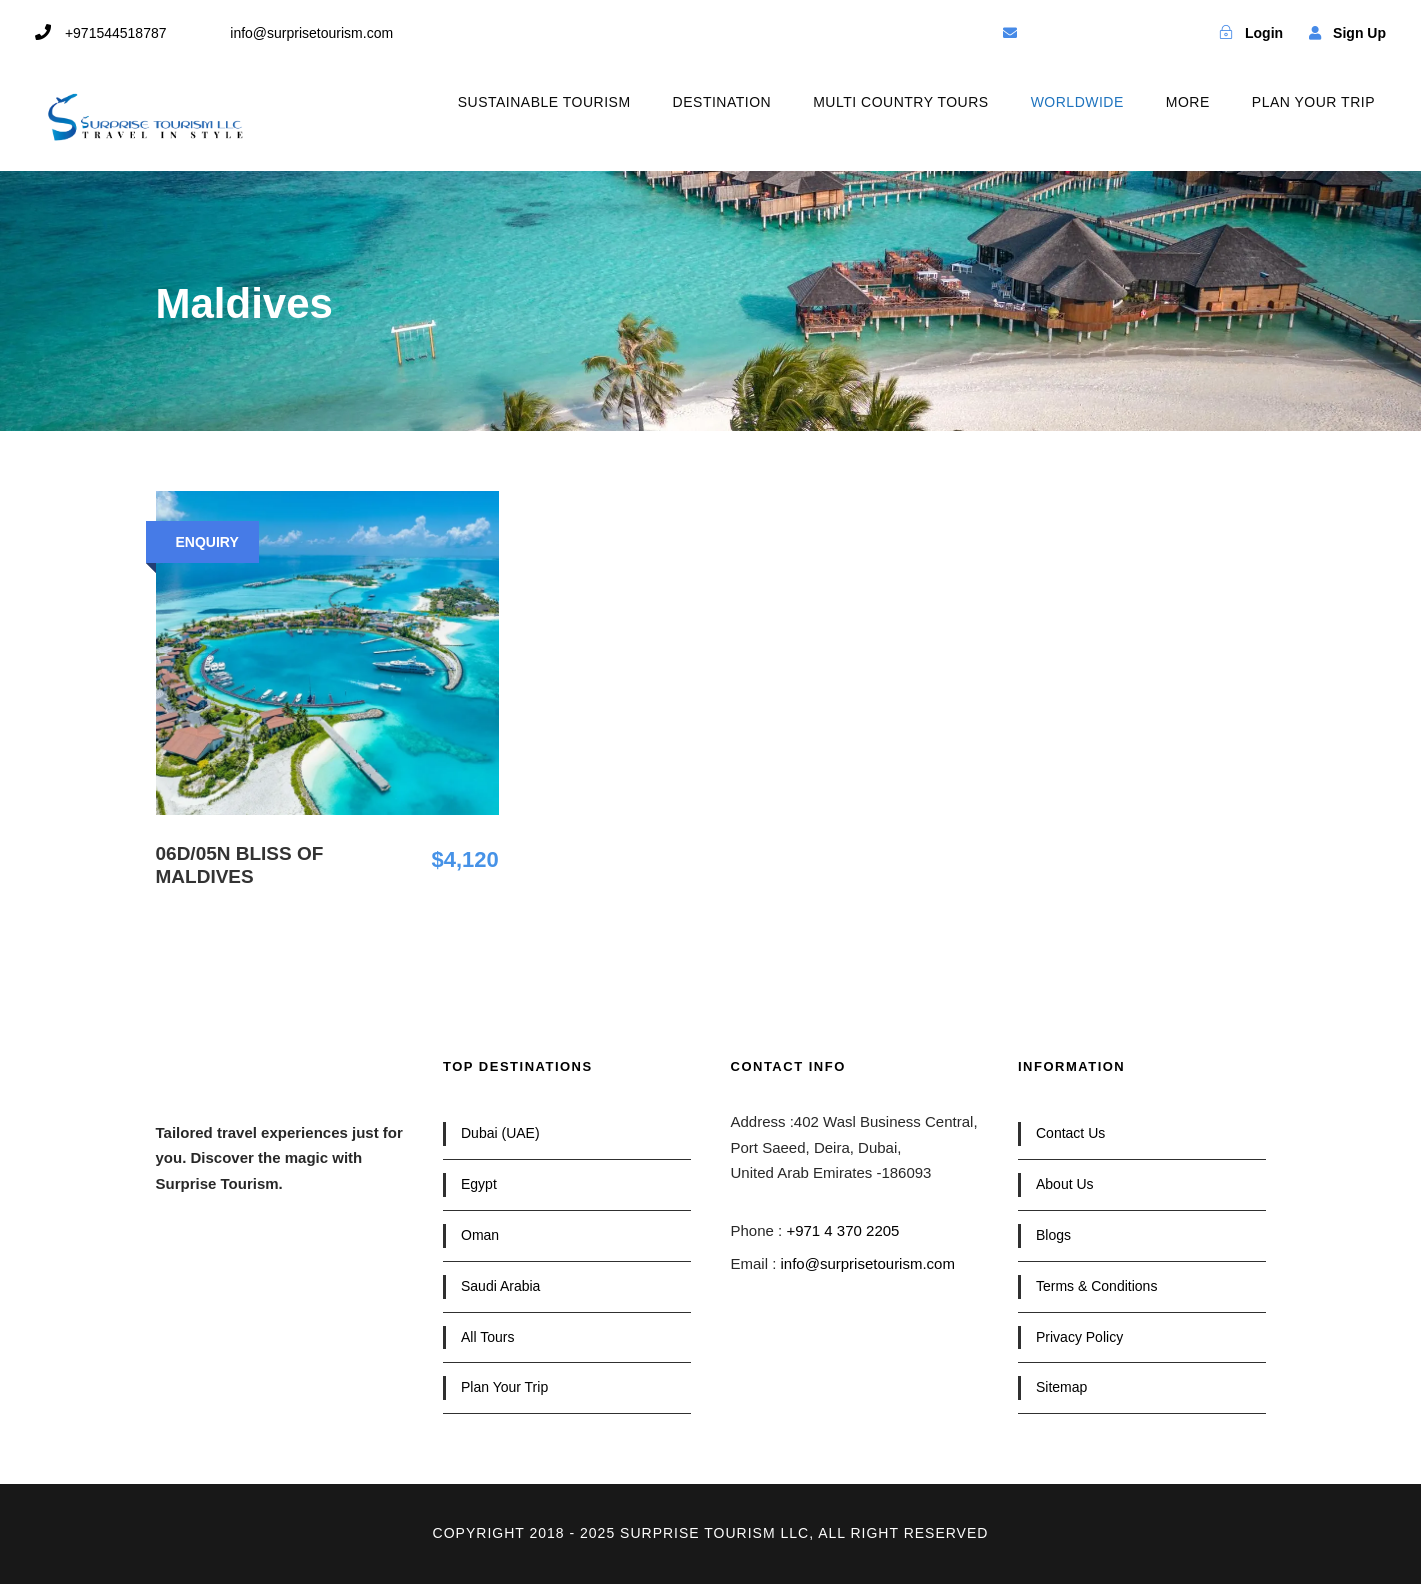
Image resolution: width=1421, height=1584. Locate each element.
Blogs (1053, 1235)
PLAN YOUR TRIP (1313, 102)
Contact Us (1070, 1133)
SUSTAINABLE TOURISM (544, 102)
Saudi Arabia (500, 1286)
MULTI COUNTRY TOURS (900, 102)
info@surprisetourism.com (868, 1263)
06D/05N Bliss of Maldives (240, 865)
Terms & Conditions (1096, 1286)
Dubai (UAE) (500, 1133)
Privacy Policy (1079, 1337)
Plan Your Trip (504, 1387)
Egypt (479, 1184)
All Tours (487, 1337)
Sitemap (1061, 1387)
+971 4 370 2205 (842, 1230)
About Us (1065, 1184)
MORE (1188, 102)
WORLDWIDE (1077, 102)
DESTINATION (722, 102)
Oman (480, 1235)
